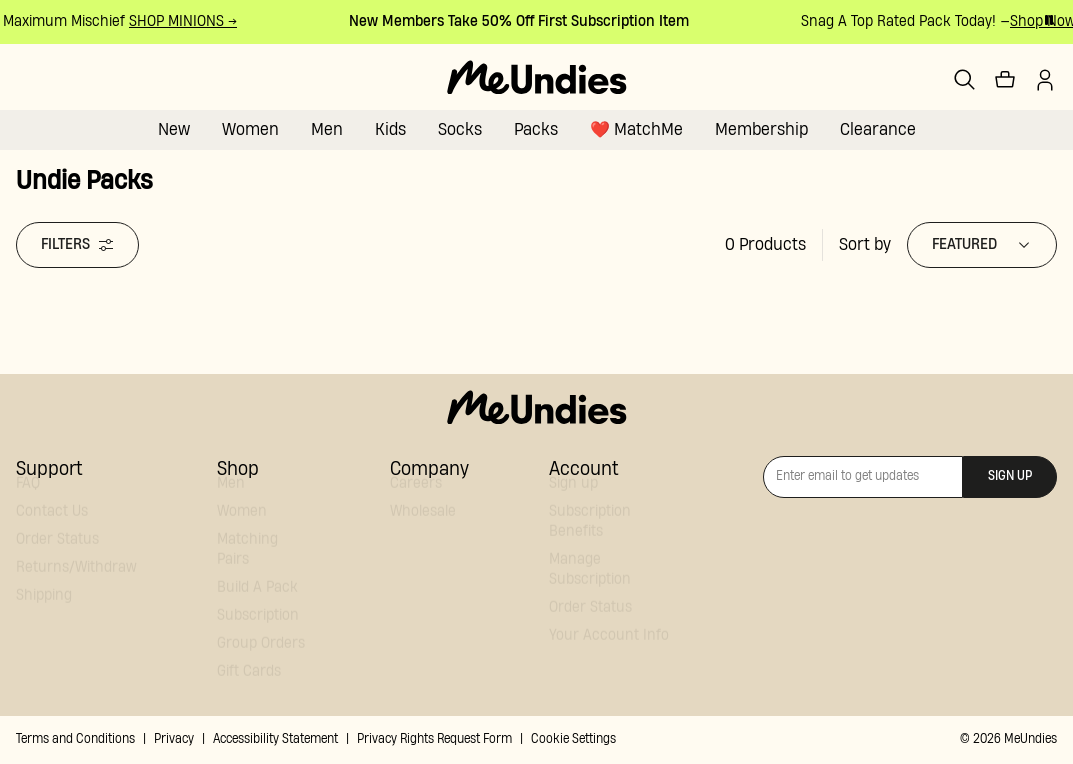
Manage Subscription (590, 587)
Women (250, 129)
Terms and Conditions (75, 739)
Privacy (174, 739)
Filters (77, 245)
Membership (761, 129)
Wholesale (423, 529)
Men (327, 129)
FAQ (28, 501)
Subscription (258, 633)
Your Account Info (609, 653)
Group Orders (261, 661)
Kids (390, 129)
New (174, 129)
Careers (416, 501)
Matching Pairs (247, 567)
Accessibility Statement (275, 739)
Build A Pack (257, 605)
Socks (460, 129)
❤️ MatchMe (636, 129)
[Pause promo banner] (1049, 20)
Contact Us (52, 529)
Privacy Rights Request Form (434, 739)
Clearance (878, 129)
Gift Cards (249, 689)
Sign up (573, 501)
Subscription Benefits (590, 539)
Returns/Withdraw (76, 585)
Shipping (44, 613)
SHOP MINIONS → (185, 21)
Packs (536, 129)
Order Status (57, 557)
